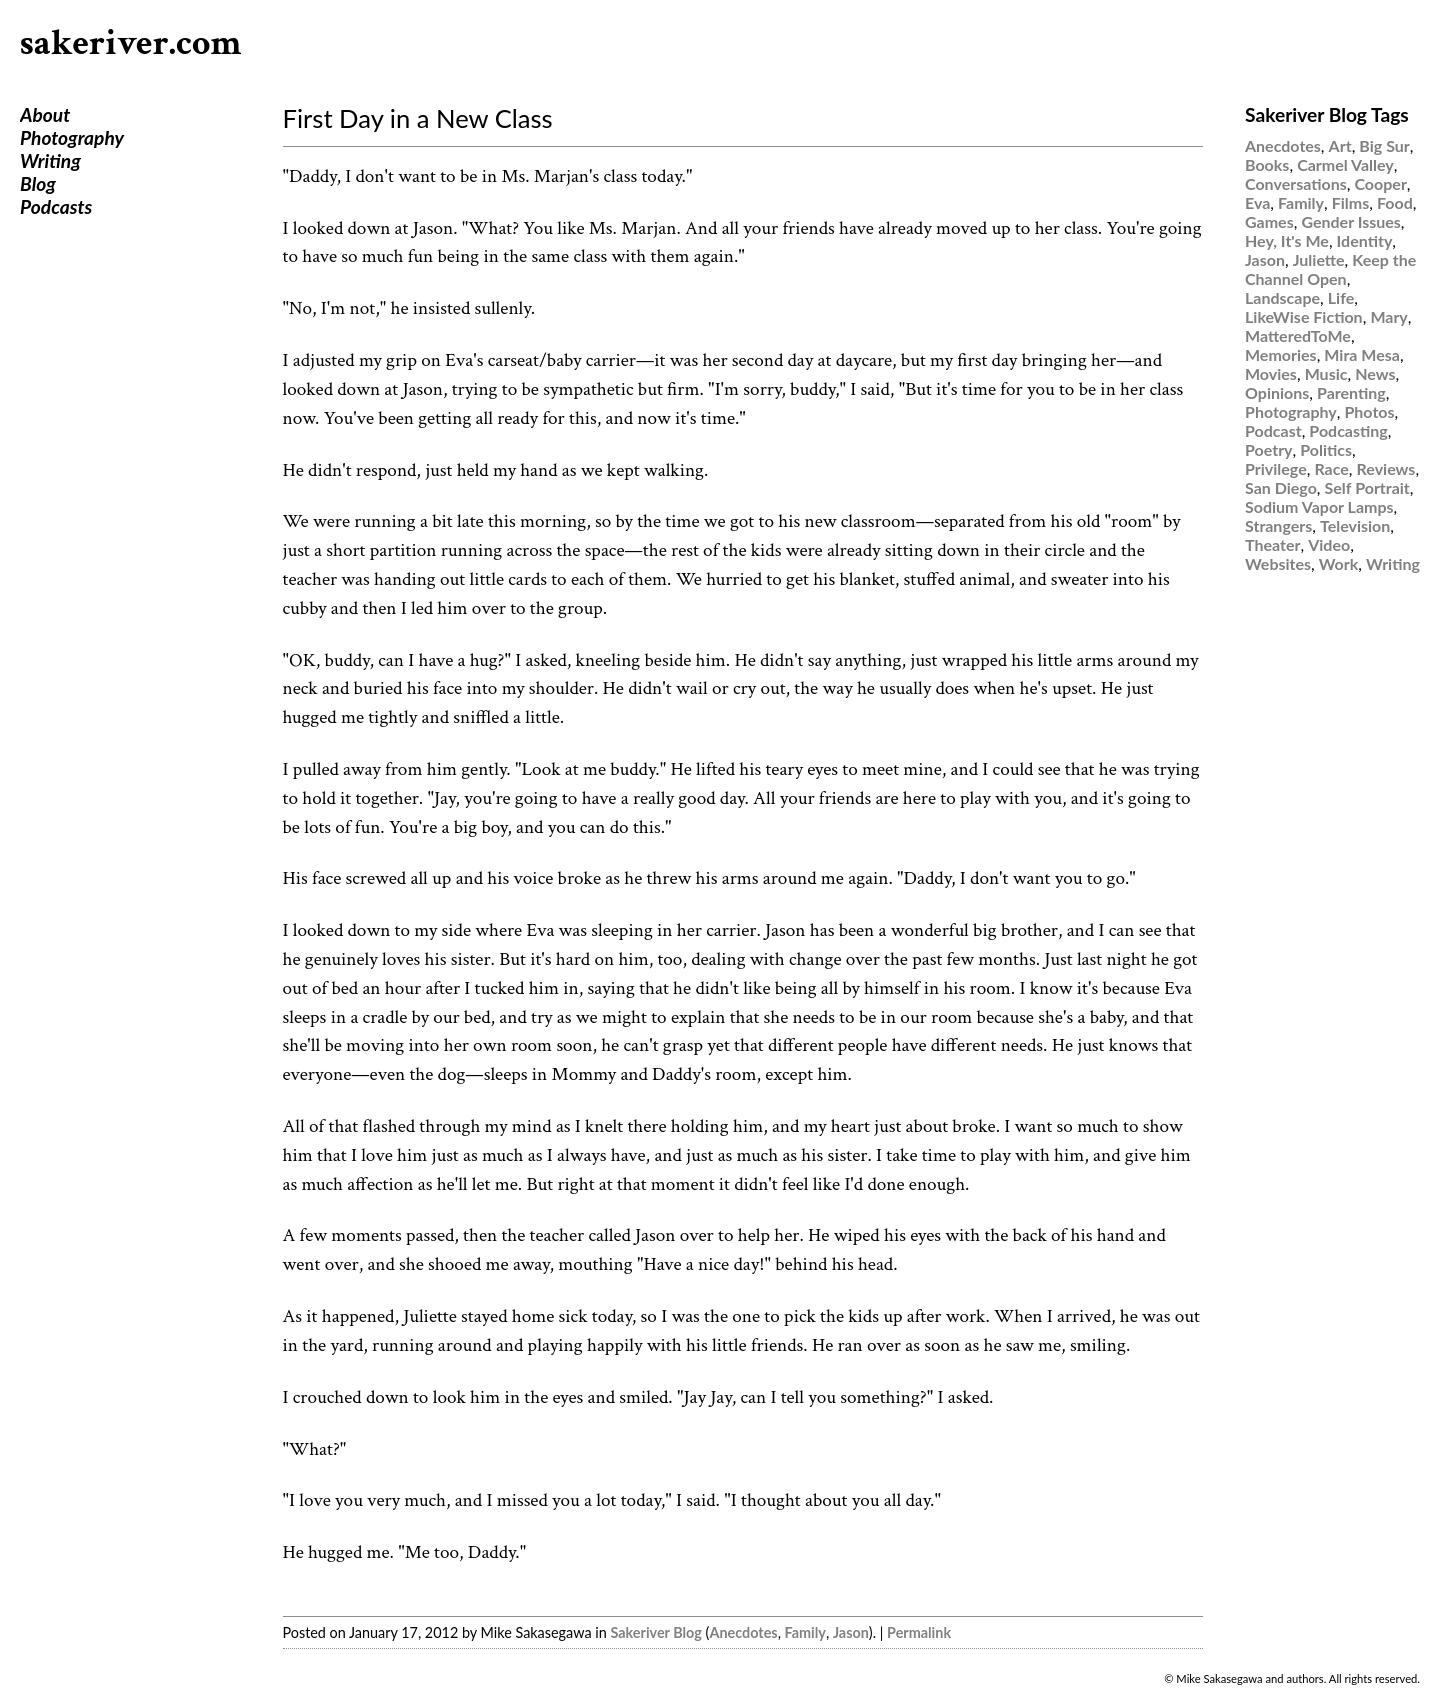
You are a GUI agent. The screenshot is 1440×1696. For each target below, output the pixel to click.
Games (1269, 221)
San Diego (1281, 487)
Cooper (1380, 183)
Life (1341, 297)
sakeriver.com (131, 43)
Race (1331, 468)
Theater (1272, 544)
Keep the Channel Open (1330, 269)
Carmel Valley (1345, 164)
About (45, 114)
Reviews (1386, 468)
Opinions (1277, 392)
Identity (1365, 240)
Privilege (1276, 468)
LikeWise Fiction (1304, 316)
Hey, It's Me (1287, 240)
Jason (851, 1632)
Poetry (1269, 449)
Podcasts (56, 206)
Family (805, 1632)
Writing (50, 160)
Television (1355, 525)
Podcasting (1348, 430)
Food (1395, 202)
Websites (1278, 563)
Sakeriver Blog (655, 1632)
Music (1326, 373)
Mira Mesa (1362, 354)
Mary (1388, 316)
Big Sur (1384, 145)
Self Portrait (1367, 487)
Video (1329, 544)
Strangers (1278, 525)
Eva (1257, 202)
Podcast (1273, 430)
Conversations (1296, 183)
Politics (1326, 449)
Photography (72, 137)
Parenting (1351, 392)
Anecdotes (743, 1632)
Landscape (1282, 297)
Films (1351, 202)
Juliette (1319, 259)
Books (1267, 164)
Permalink (919, 1632)
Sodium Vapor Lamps (1319, 506)
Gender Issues (1350, 221)
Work (1339, 563)
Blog (38, 183)
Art (1340, 145)
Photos (1369, 411)
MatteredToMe (1298, 335)
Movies (1271, 373)
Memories (1281, 354)
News (1375, 373)
